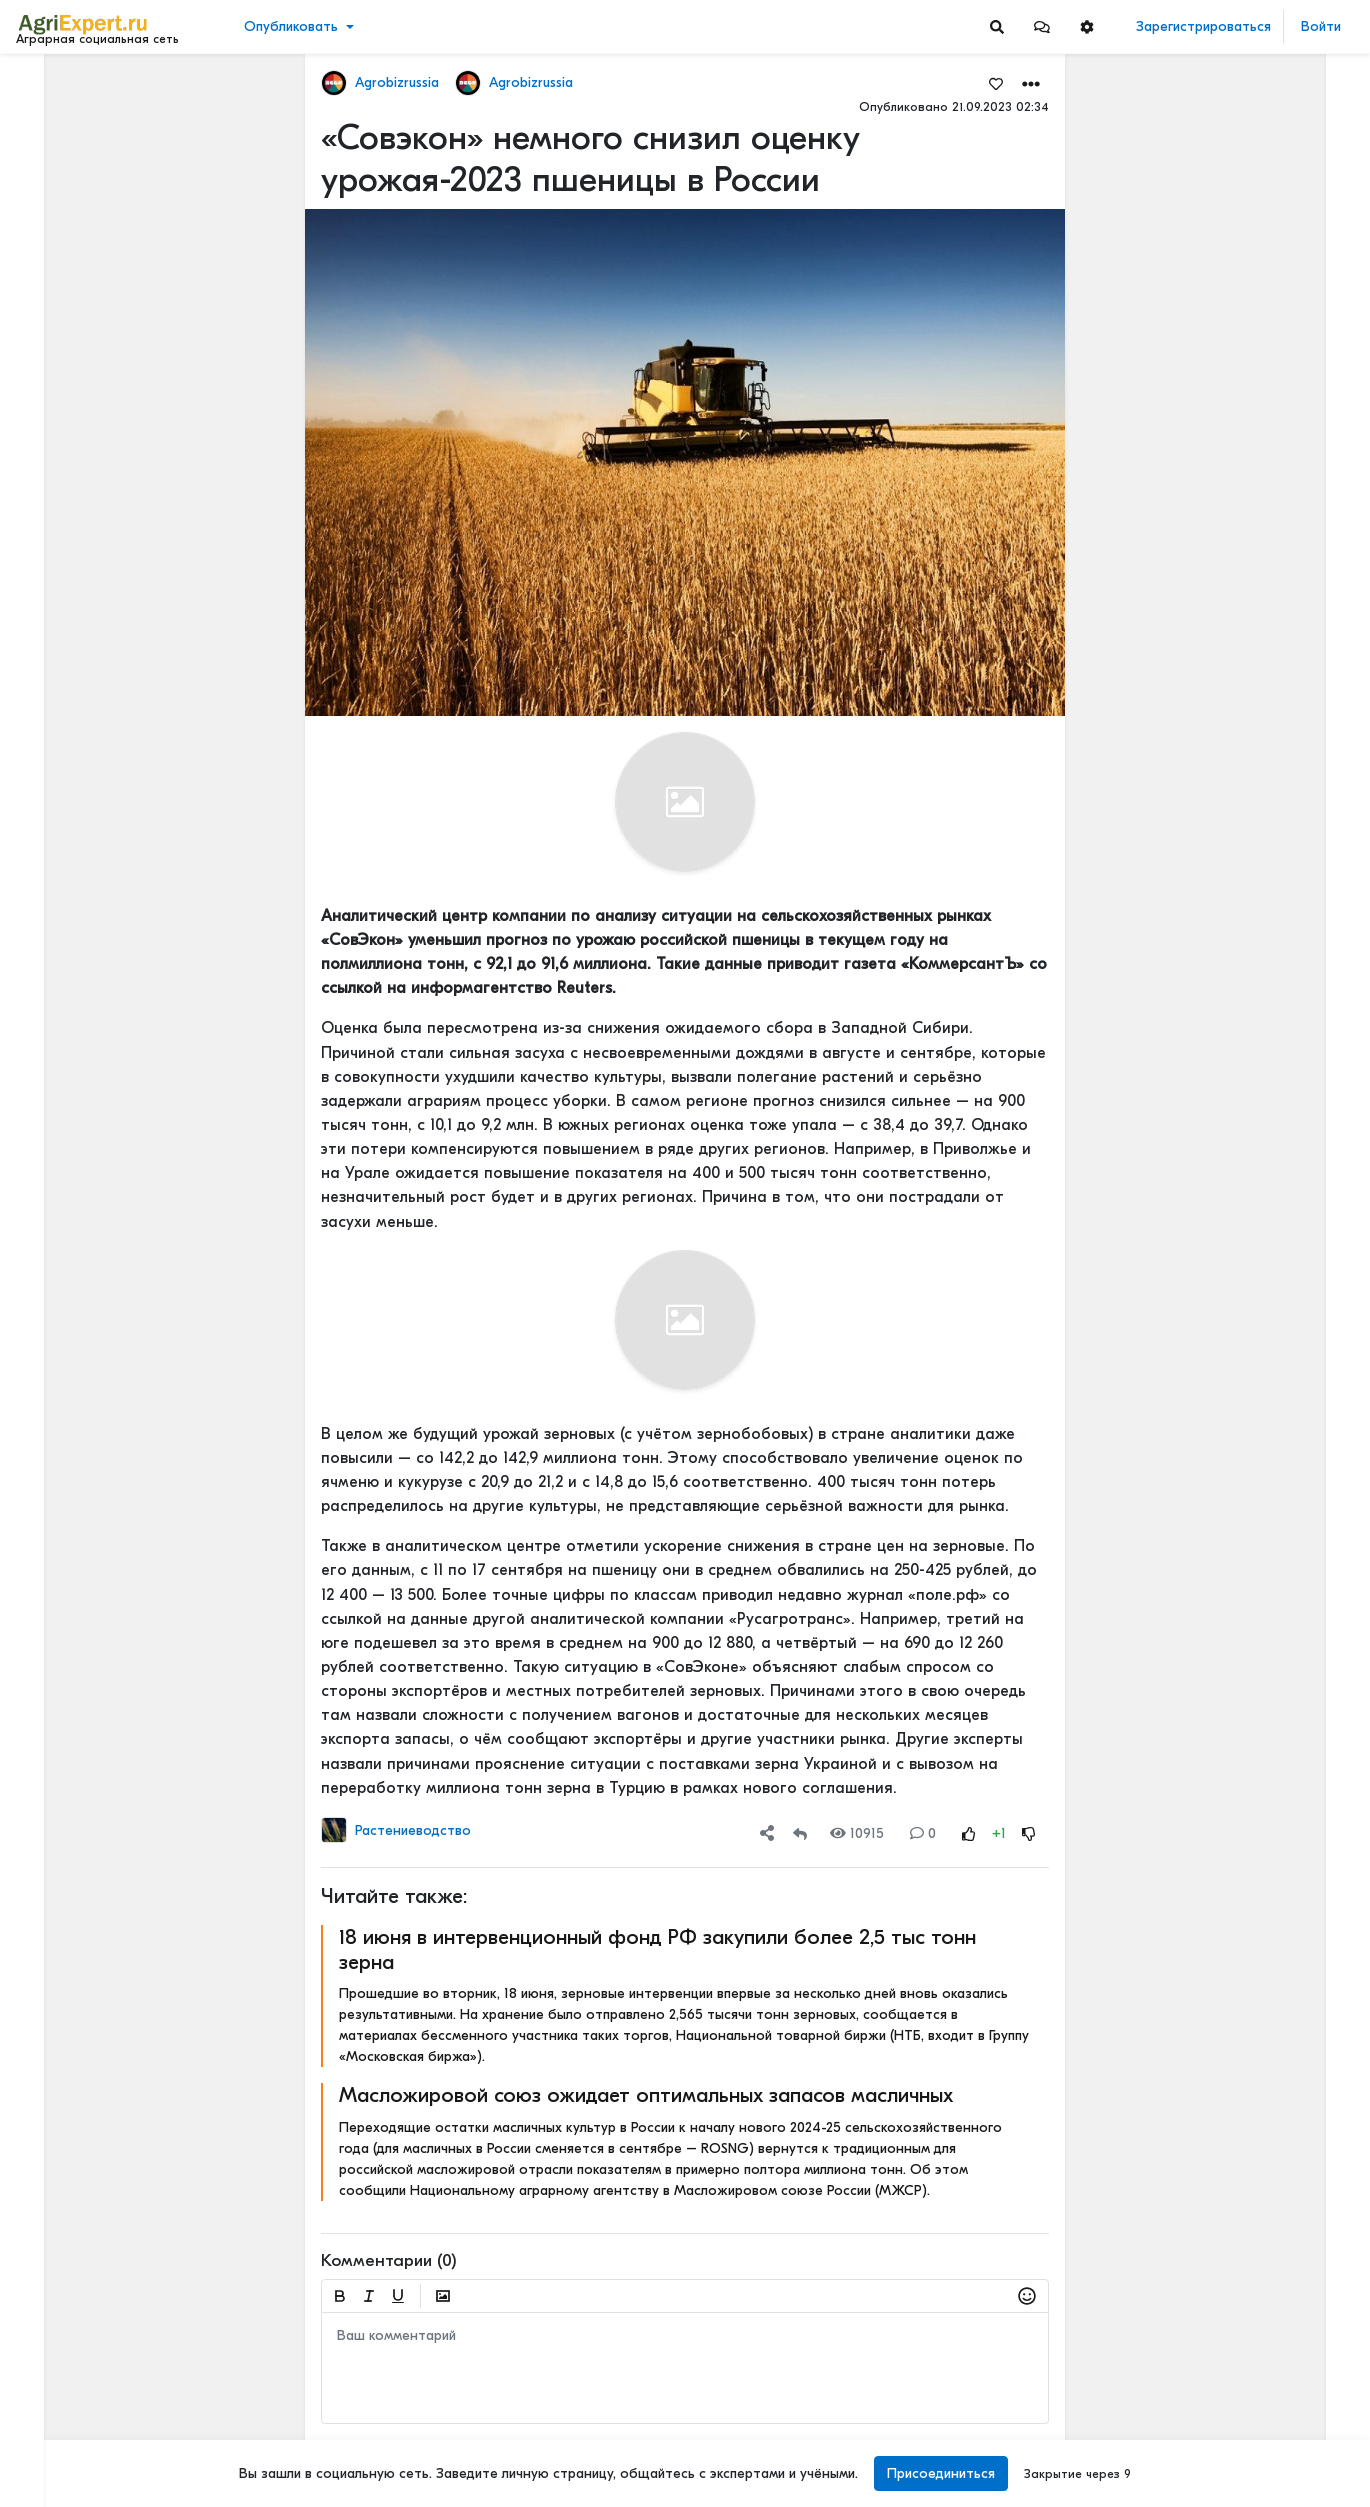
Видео (45, 147)
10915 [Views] (857, 1833)
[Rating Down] (1029, 1833)
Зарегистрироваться (1203, 26)
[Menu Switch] (114, 2489)
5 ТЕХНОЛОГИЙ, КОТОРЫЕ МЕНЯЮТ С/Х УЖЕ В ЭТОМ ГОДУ (1256, 1931)
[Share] (767, 1833)
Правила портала (78, 2383)
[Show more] (135, 460)
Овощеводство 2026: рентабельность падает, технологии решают (1256, 331)
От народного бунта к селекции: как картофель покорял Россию (1256, 645)
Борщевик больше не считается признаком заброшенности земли (1256, 446)
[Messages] (1042, 26)
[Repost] (800, 1833)
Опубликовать (291, 26)
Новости (53, 116)
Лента (46, 85)
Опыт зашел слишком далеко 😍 (1256, 1439)
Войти (1321, 26)
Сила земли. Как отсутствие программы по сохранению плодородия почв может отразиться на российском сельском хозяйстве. (1256, 777)
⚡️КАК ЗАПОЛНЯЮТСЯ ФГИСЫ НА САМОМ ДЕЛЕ (1256, 909)
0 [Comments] (923, 1833)
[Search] (997, 26)
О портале (57, 2404)
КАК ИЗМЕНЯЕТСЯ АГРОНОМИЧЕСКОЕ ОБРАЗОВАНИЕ (1256, 2241)
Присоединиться (941, 2473)
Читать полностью (1214, 757)
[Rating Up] (969, 1833)
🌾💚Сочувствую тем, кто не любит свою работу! (1256, 174)
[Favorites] (996, 83)
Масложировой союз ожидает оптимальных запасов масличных (646, 2095)
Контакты (53, 2425)
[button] (1042, 26)
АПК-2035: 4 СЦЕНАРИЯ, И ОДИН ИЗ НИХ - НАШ (1256, 2109)
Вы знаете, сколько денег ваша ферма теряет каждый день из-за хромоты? (1256, 1648)
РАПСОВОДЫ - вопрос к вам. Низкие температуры (1256, 1135)
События (54, 178)
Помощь (49, 2446)
